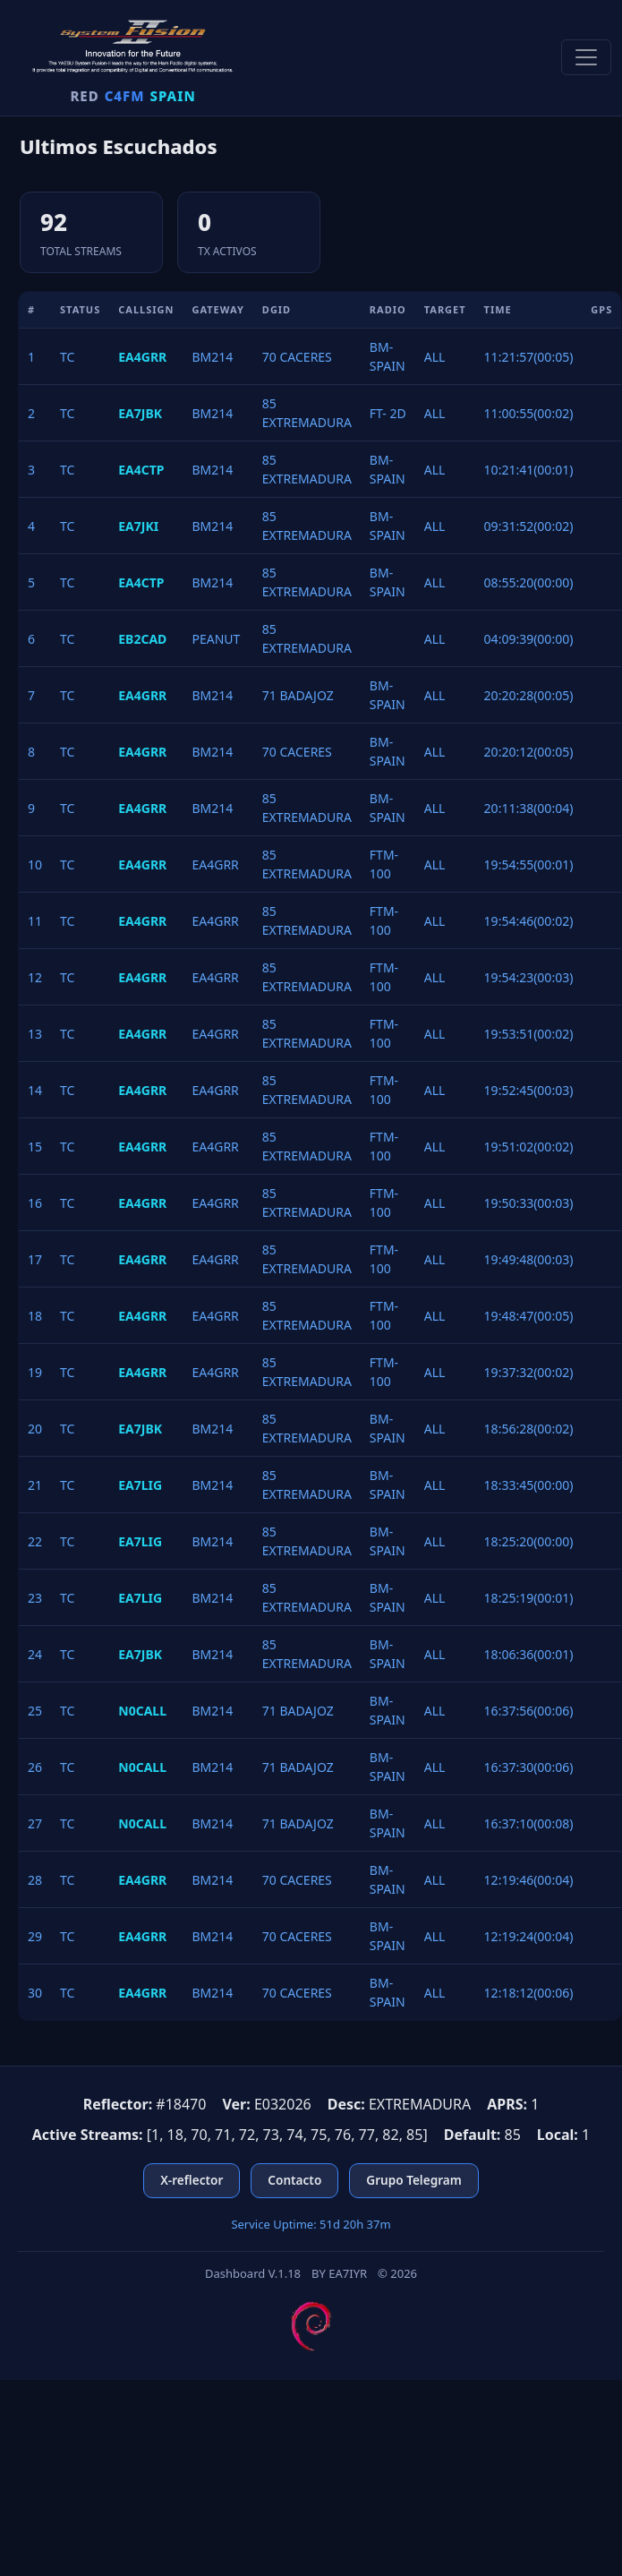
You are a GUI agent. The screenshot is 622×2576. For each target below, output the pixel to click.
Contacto (294, 2179)
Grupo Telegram (414, 2179)
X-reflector (191, 2179)
